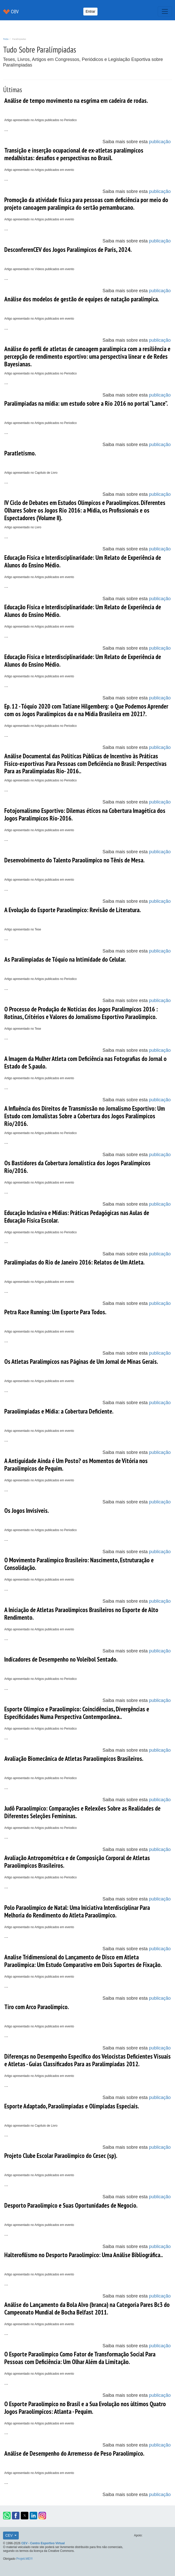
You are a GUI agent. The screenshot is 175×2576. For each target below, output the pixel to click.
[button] (7, 2515)
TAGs (5, 39)
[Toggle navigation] (165, 11)
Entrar (90, 11)
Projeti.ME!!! (24, 2559)
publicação (160, 141)
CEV (9, 2535)
